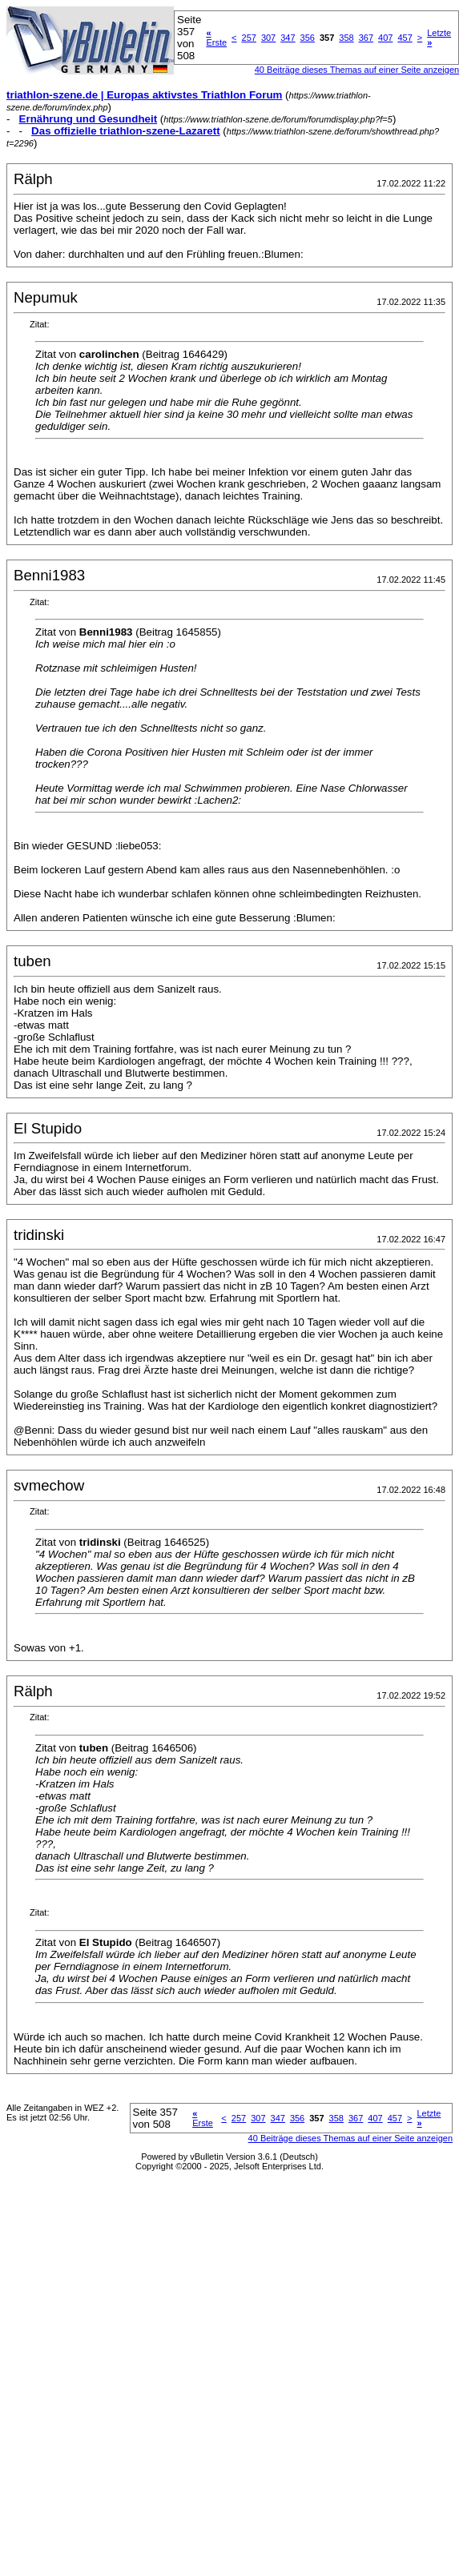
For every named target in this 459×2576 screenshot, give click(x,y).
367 (366, 37)
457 (404, 37)
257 (249, 37)
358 (346, 37)
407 (385, 37)
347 (287, 37)
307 (268, 37)
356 (307, 37)
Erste (216, 37)
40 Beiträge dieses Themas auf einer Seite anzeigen (350, 2138)
